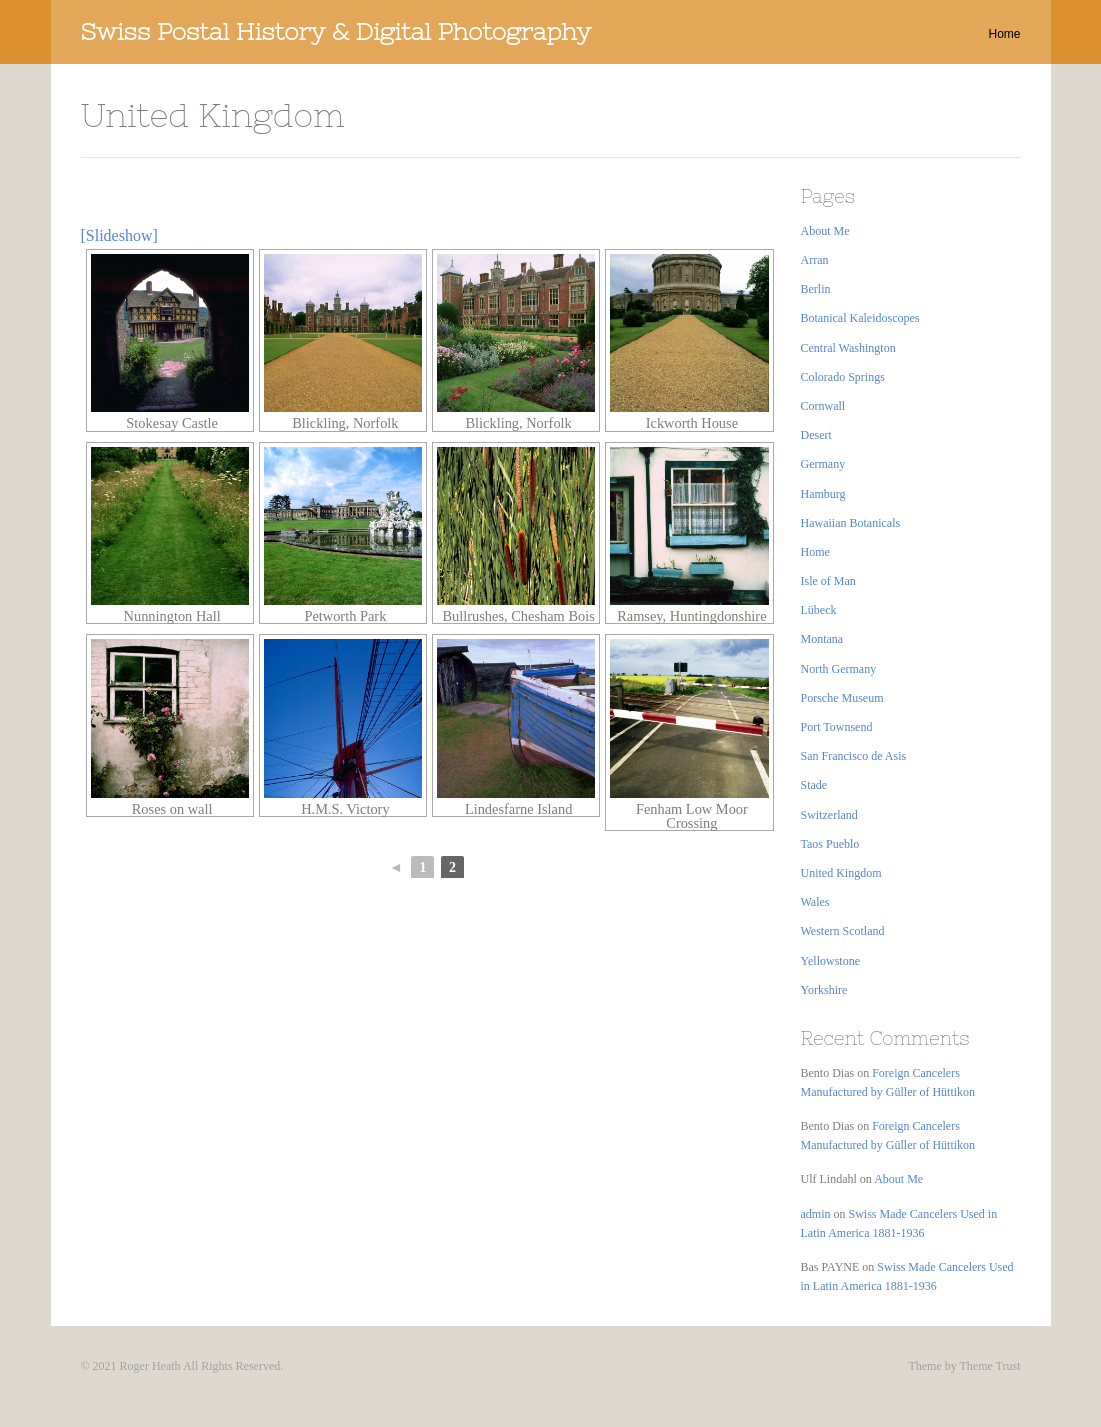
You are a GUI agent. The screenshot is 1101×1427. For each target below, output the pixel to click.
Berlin (816, 289)
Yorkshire (824, 990)
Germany (823, 464)
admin (816, 1214)
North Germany (839, 669)
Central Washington (848, 348)
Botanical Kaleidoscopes (860, 318)
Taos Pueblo (830, 844)
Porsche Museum (842, 698)
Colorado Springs (843, 377)
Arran (815, 260)
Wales (815, 902)
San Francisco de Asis (854, 756)
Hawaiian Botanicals (851, 523)
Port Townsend (837, 727)
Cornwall (823, 406)
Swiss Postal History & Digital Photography (336, 31)
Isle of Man (828, 581)
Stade (814, 785)
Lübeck (819, 610)
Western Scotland (843, 931)
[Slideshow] (119, 235)
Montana (822, 639)
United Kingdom (841, 873)
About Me (825, 231)
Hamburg (823, 494)
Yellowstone (830, 961)
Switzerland (829, 815)
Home (1004, 34)
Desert (816, 435)
